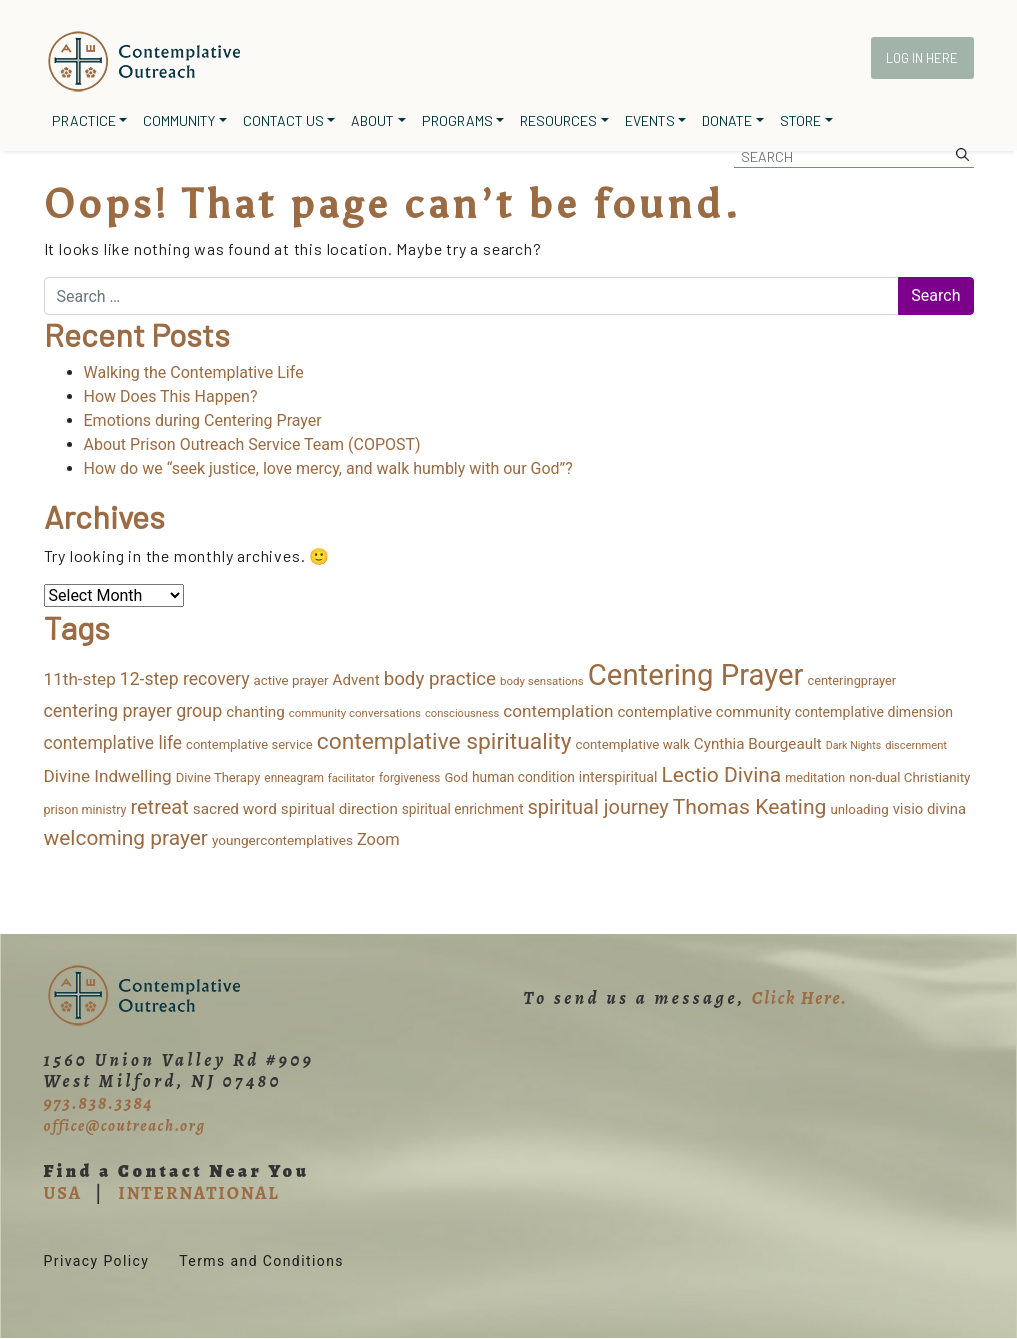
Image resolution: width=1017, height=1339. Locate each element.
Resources (558, 120)
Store (800, 120)
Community (179, 120)
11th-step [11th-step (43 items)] (80, 679)
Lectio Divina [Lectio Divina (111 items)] (721, 774)
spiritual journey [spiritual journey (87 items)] (597, 807)
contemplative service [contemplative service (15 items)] (249, 744)
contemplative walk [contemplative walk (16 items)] (632, 744)
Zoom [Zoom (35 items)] (378, 839)
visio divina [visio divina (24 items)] (930, 809)
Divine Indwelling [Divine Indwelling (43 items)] (108, 776)
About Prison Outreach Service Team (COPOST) (252, 444)
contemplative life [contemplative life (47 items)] (113, 743)
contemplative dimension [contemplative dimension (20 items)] (874, 712)
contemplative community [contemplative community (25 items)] (703, 712)
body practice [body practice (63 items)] (440, 679)
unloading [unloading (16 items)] (859, 809)
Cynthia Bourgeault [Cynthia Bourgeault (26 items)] (758, 744)
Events (650, 120)
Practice (84, 120)
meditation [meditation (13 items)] (815, 777)
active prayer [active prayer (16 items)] (290, 680)
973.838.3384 (99, 1103)
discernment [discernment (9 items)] (916, 745)
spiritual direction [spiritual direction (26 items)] (339, 809)
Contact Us (283, 120)
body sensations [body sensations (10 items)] (542, 681)
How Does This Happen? (171, 396)
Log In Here (922, 58)
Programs (457, 120)
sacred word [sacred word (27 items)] (235, 809)
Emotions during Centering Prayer (203, 420)
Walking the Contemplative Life (194, 372)
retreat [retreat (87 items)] (159, 807)
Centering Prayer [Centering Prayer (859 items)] (696, 675)
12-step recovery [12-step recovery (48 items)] (185, 679)
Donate (727, 120)
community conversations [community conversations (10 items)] (355, 713)
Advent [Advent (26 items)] (356, 680)
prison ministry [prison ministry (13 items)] (85, 809)
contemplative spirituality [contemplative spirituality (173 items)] (444, 741)
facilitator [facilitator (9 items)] (351, 778)
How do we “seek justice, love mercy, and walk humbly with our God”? (328, 468)
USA (63, 1193)
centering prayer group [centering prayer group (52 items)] (133, 710)
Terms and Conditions (261, 1261)
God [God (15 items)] (456, 777)
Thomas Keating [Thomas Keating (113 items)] (750, 806)
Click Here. (800, 998)
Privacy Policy (97, 1261)
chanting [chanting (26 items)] (255, 712)
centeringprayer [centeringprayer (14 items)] (852, 680)
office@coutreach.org (125, 1126)
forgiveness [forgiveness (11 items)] (409, 778)
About (372, 120)
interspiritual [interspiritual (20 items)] (618, 777)
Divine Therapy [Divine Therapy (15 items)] (218, 777)
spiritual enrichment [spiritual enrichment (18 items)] (463, 809)
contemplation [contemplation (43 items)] (558, 711)
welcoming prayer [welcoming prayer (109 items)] (126, 838)
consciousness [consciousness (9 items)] (462, 713)
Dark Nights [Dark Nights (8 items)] (853, 745)
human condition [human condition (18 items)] (523, 777)
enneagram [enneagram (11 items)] (294, 778)
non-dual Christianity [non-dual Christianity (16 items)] (909, 777)
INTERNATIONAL (198, 1193)
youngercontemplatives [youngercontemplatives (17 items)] (282, 840)
